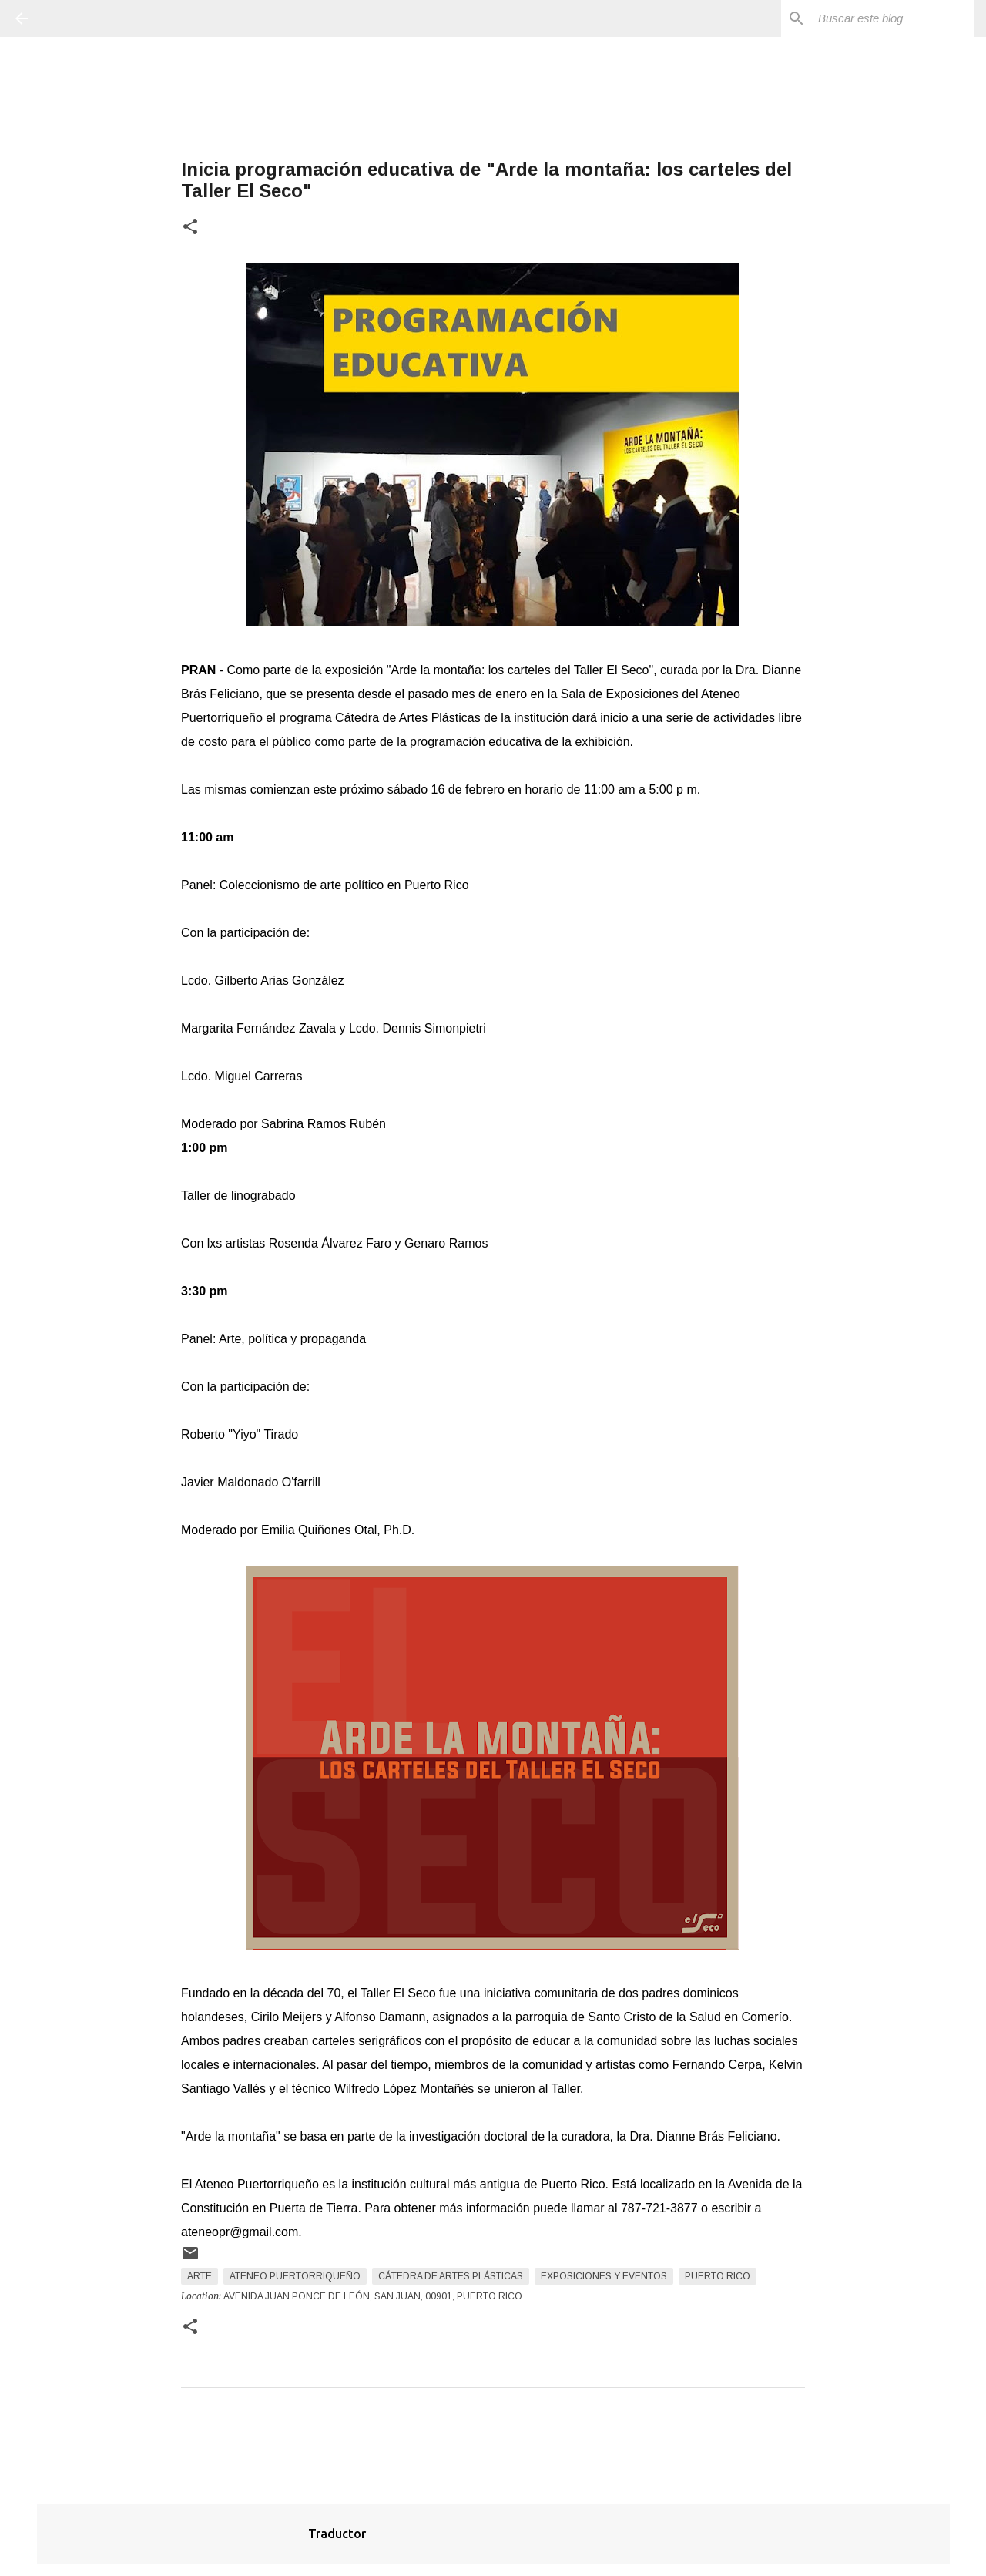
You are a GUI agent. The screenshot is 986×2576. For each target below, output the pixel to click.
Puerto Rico (717, 2276)
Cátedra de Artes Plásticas (450, 2276)
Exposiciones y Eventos (604, 2276)
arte (199, 2276)
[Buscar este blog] (893, 18)
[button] (190, 227)
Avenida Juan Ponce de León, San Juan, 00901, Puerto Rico (372, 2296)
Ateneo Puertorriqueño (295, 2276)
